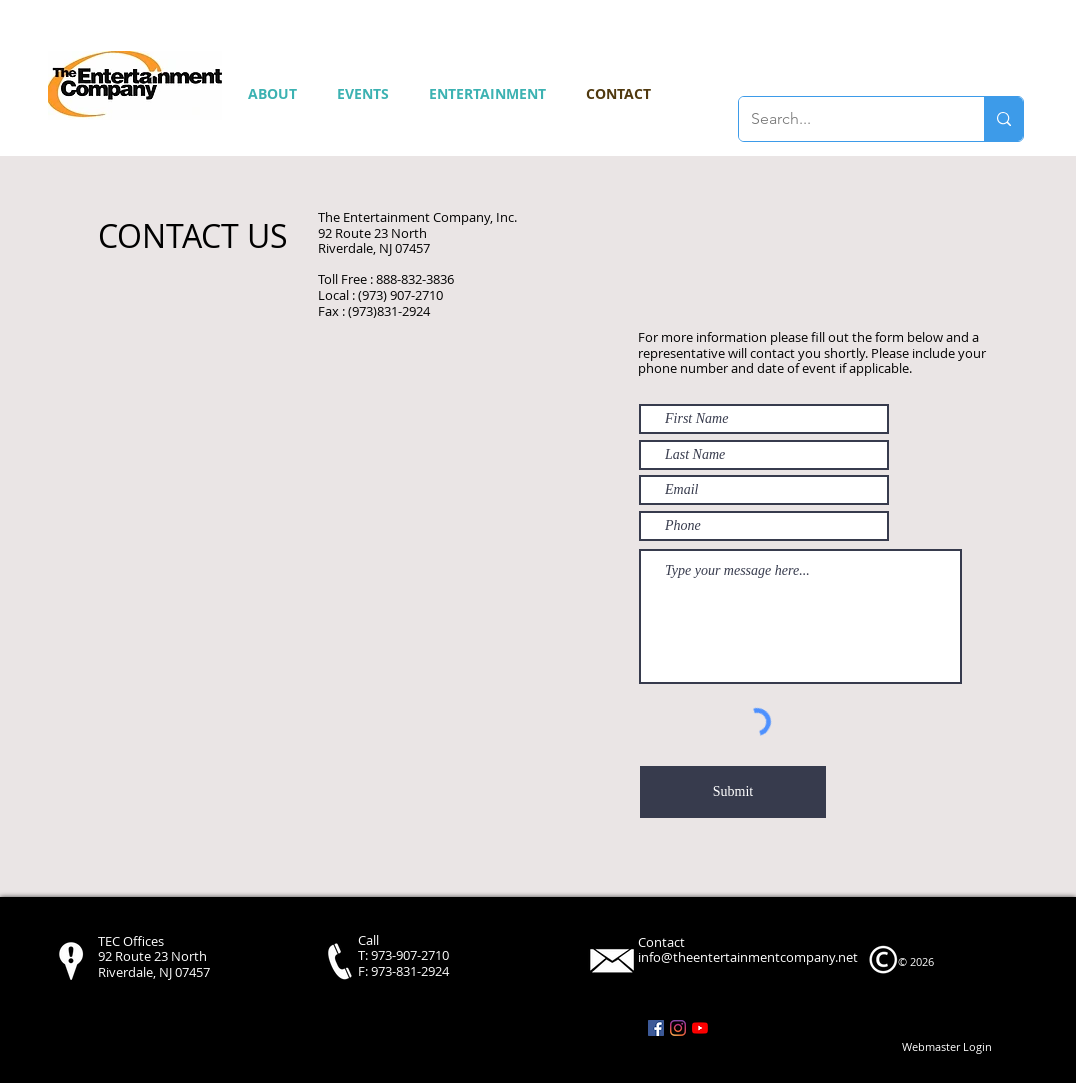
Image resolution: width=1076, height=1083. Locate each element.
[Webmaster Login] (947, 1047)
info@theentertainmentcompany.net (748, 957)
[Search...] (846, 119)
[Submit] (733, 792)
